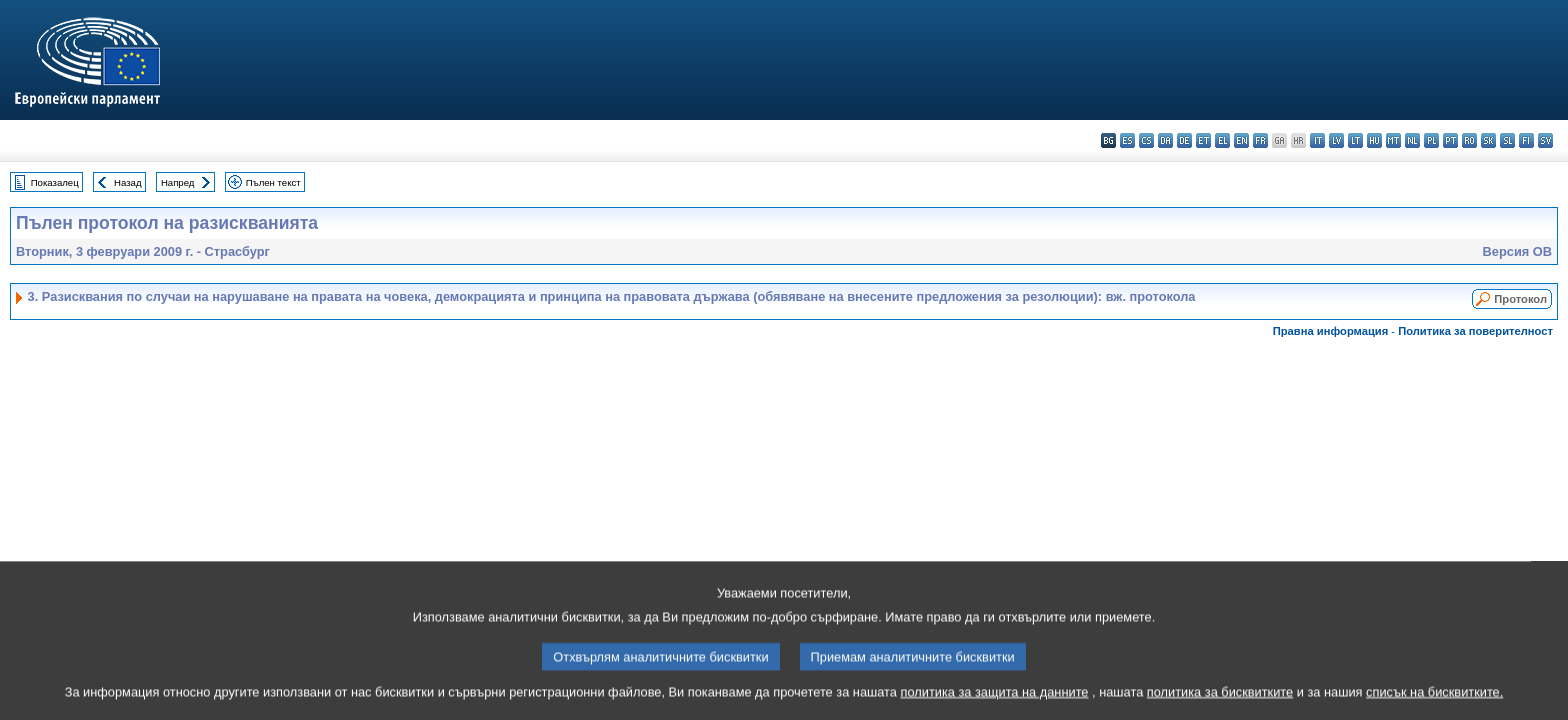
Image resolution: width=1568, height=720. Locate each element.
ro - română (1469, 140)
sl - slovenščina (1507, 140)
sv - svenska (1545, 140)
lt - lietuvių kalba (1355, 140)
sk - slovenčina (1488, 140)
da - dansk (1165, 140)
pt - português (1450, 140)
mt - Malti (1393, 140)
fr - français (1260, 140)
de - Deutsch (1184, 140)
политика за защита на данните (995, 707)
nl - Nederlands (1412, 140)
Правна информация (1331, 331)
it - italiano (1317, 140)
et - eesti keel (1203, 140)
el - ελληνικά (1222, 140)
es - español (1127, 140)
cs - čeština (1146, 140)
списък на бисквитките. (1434, 707)
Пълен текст (273, 182)
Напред (178, 182)
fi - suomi (1526, 140)
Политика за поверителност (1475, 331)
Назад (128, 182)
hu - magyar (1374, 140)
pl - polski (1431, 140)
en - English (1241, 140)
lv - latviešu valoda (1336, 140)
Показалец (55, 182)
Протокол (1520, 299)
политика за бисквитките (1220, 707)
